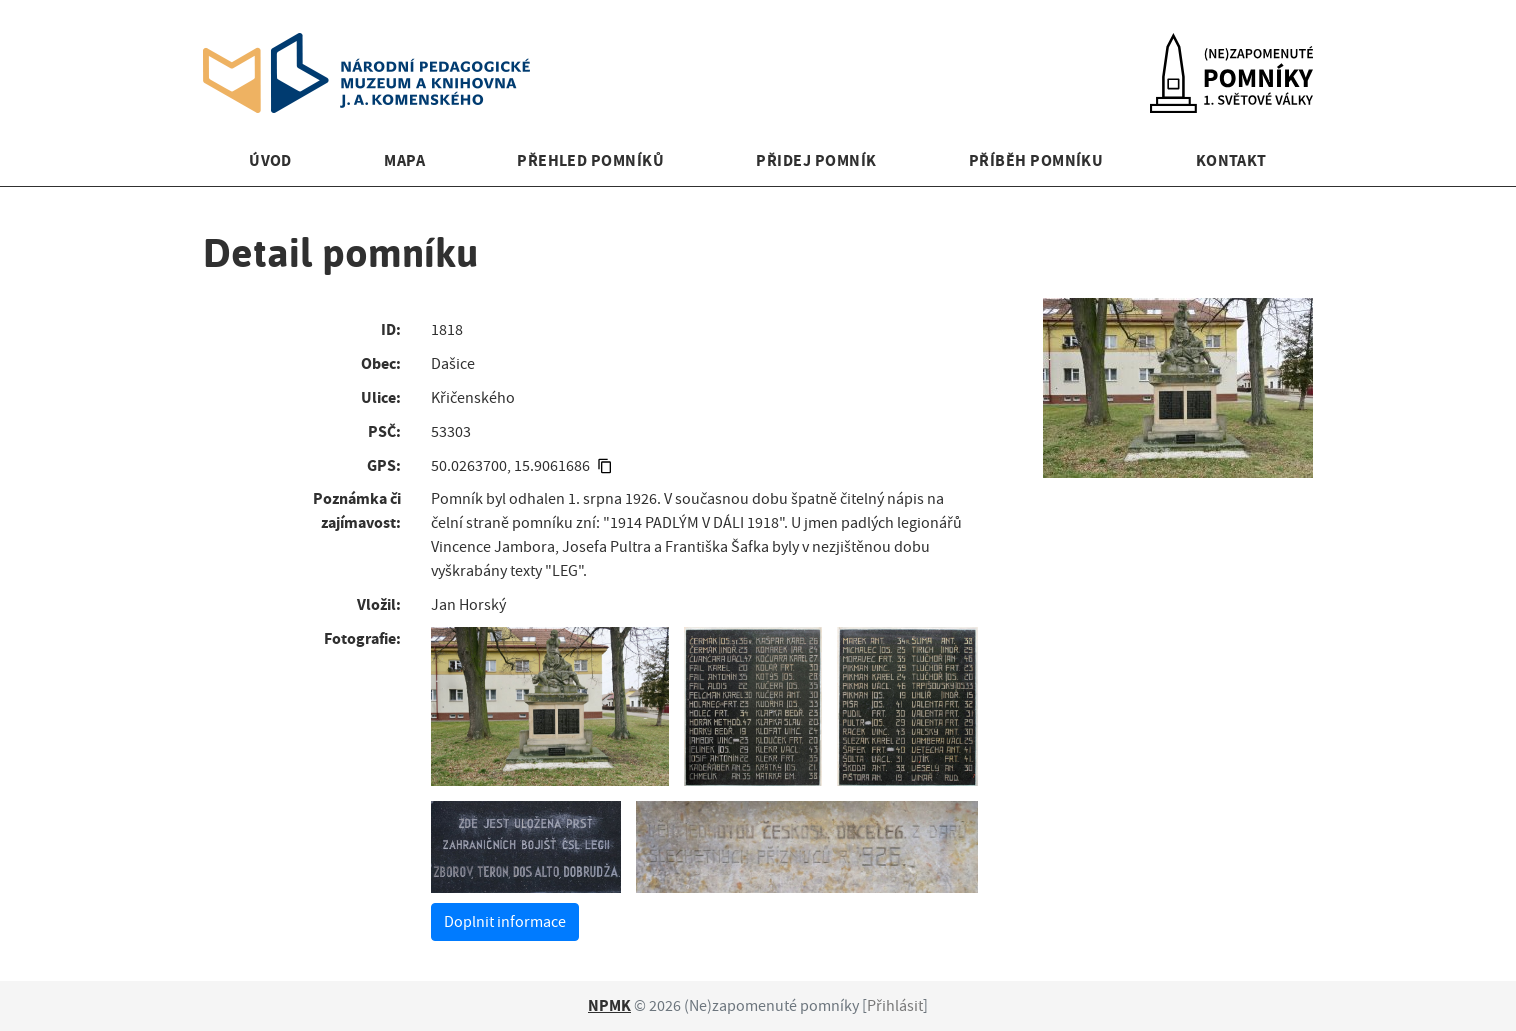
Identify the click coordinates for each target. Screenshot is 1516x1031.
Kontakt (1231, 160)
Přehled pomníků (590, 160)
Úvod (270, 160)
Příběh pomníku (1036, 160)
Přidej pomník (816, 160)
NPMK (609, 1005)
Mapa (404, 160)
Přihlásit (895, 1006)
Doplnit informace (505, 922)
